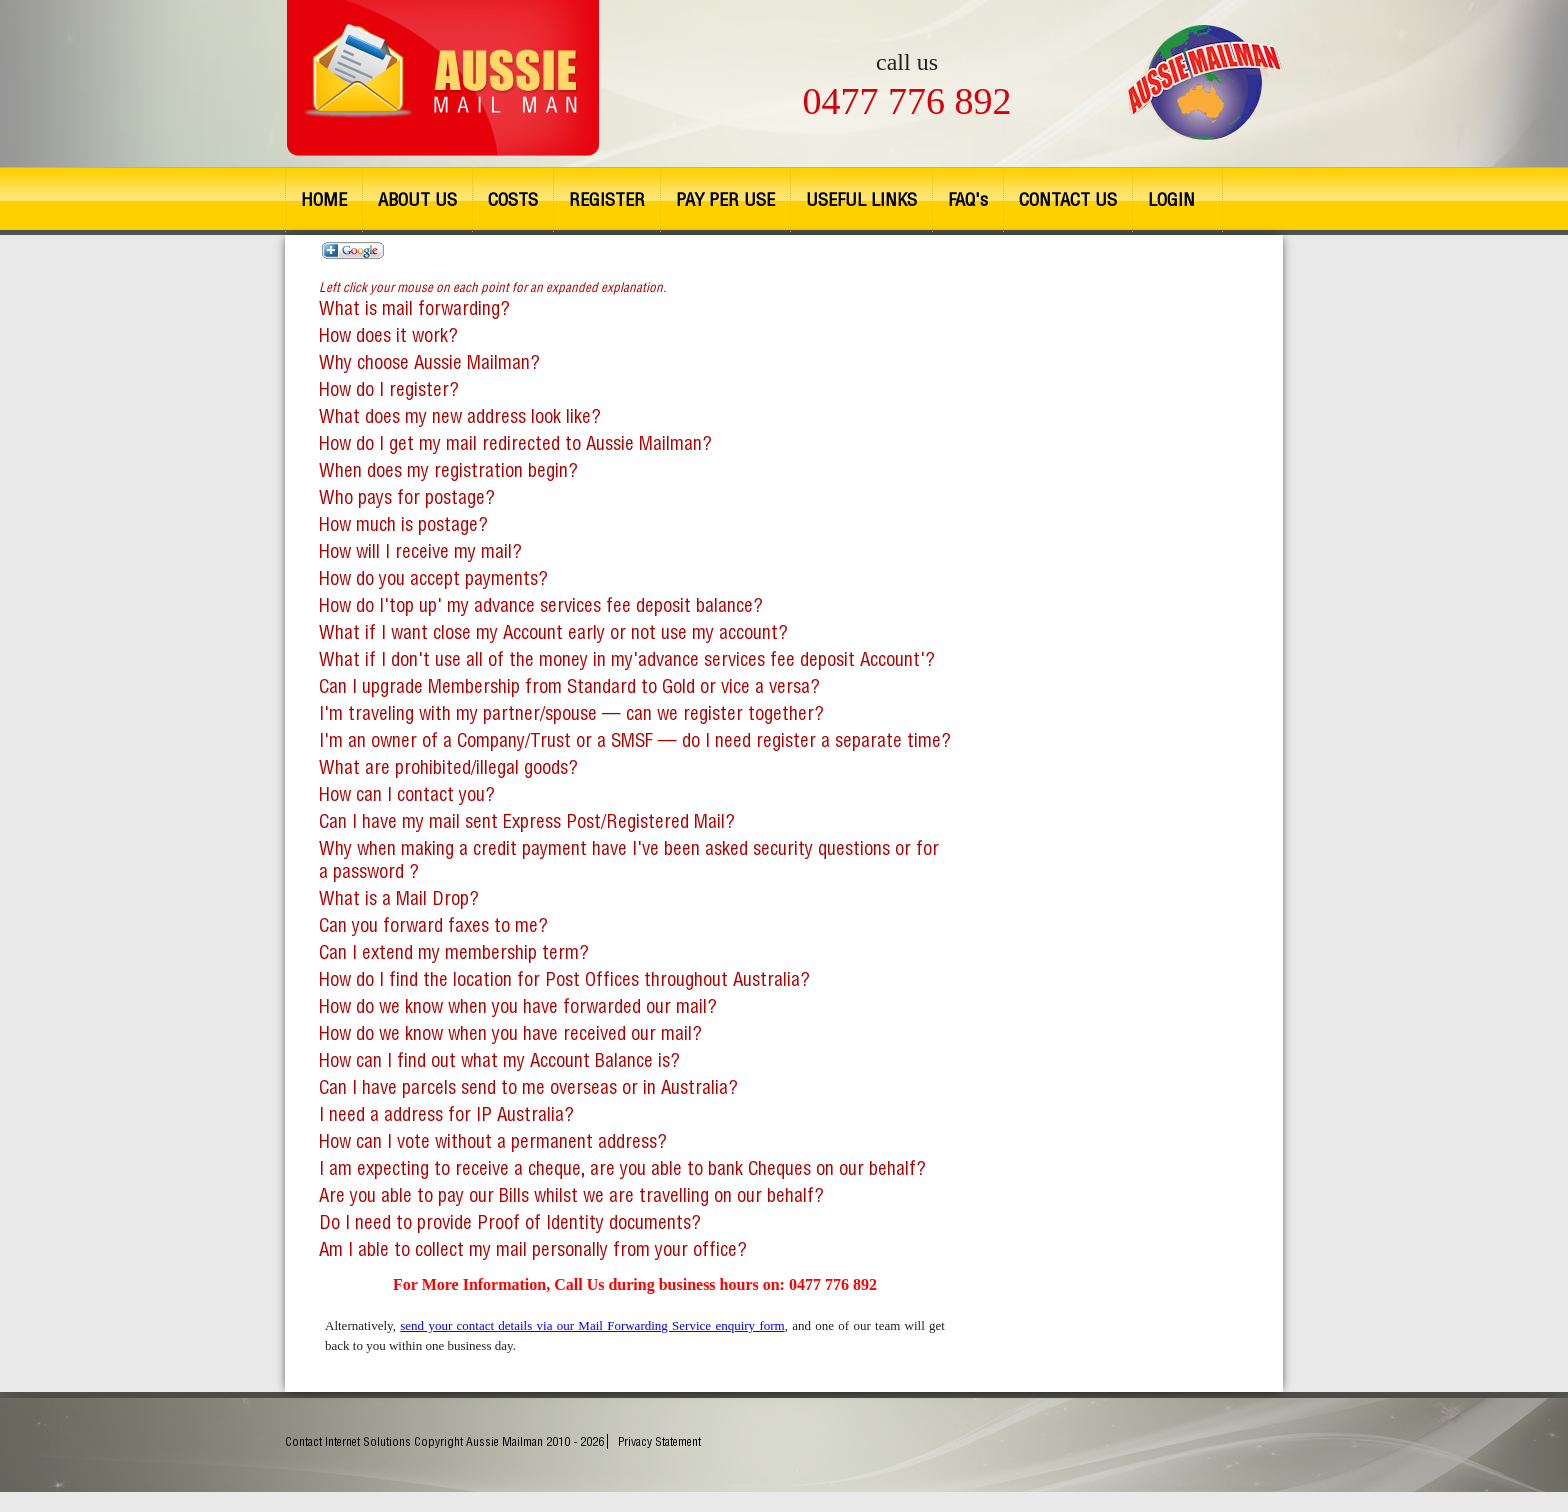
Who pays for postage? (407, 497)
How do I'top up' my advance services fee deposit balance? (541, 605)
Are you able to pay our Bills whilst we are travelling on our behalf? (571, 1195)
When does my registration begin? (448, 470)
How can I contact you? (407, 794)
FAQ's (968, 199)
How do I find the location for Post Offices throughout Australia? (564, 979)
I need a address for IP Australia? (446, 1114)
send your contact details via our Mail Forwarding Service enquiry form (592, 1325)
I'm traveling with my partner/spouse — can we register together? (571, 713)
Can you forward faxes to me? (433, 925)
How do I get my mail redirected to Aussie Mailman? (515, 443)
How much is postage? (403, 524)
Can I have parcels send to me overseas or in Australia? (528, 1087)
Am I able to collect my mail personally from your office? (533, 1249)
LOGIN (1171, 199)
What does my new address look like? (460, 416)
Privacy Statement (659, 1441)
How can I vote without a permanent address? (493, 1141)
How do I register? (389, 389)
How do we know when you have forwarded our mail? (518, 1006)
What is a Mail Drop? (399, 898)
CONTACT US (1068, 199)
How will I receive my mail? (420, 551)
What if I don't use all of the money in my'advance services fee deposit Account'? (627, 659)
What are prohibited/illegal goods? (448, 767)
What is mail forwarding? (492, 297)
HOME (324, 199)
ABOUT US (417, 199)
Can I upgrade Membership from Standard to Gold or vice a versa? (569, 686)
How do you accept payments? (433, 578)
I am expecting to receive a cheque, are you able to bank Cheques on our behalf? (622, 1168)
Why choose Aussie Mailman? (429, 362)
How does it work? (388, 335)
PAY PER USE (725, 199)
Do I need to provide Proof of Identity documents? (510, 1222)
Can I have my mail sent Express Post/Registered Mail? (527, 821)
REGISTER (607, 199)
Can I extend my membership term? (454, 952)
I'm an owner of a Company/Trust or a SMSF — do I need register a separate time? (635, 740)
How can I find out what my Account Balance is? (499, 1060)
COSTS (513, 199)
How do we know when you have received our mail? (510, 1033)
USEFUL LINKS (861, 199)
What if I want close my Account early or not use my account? (553, 632)
